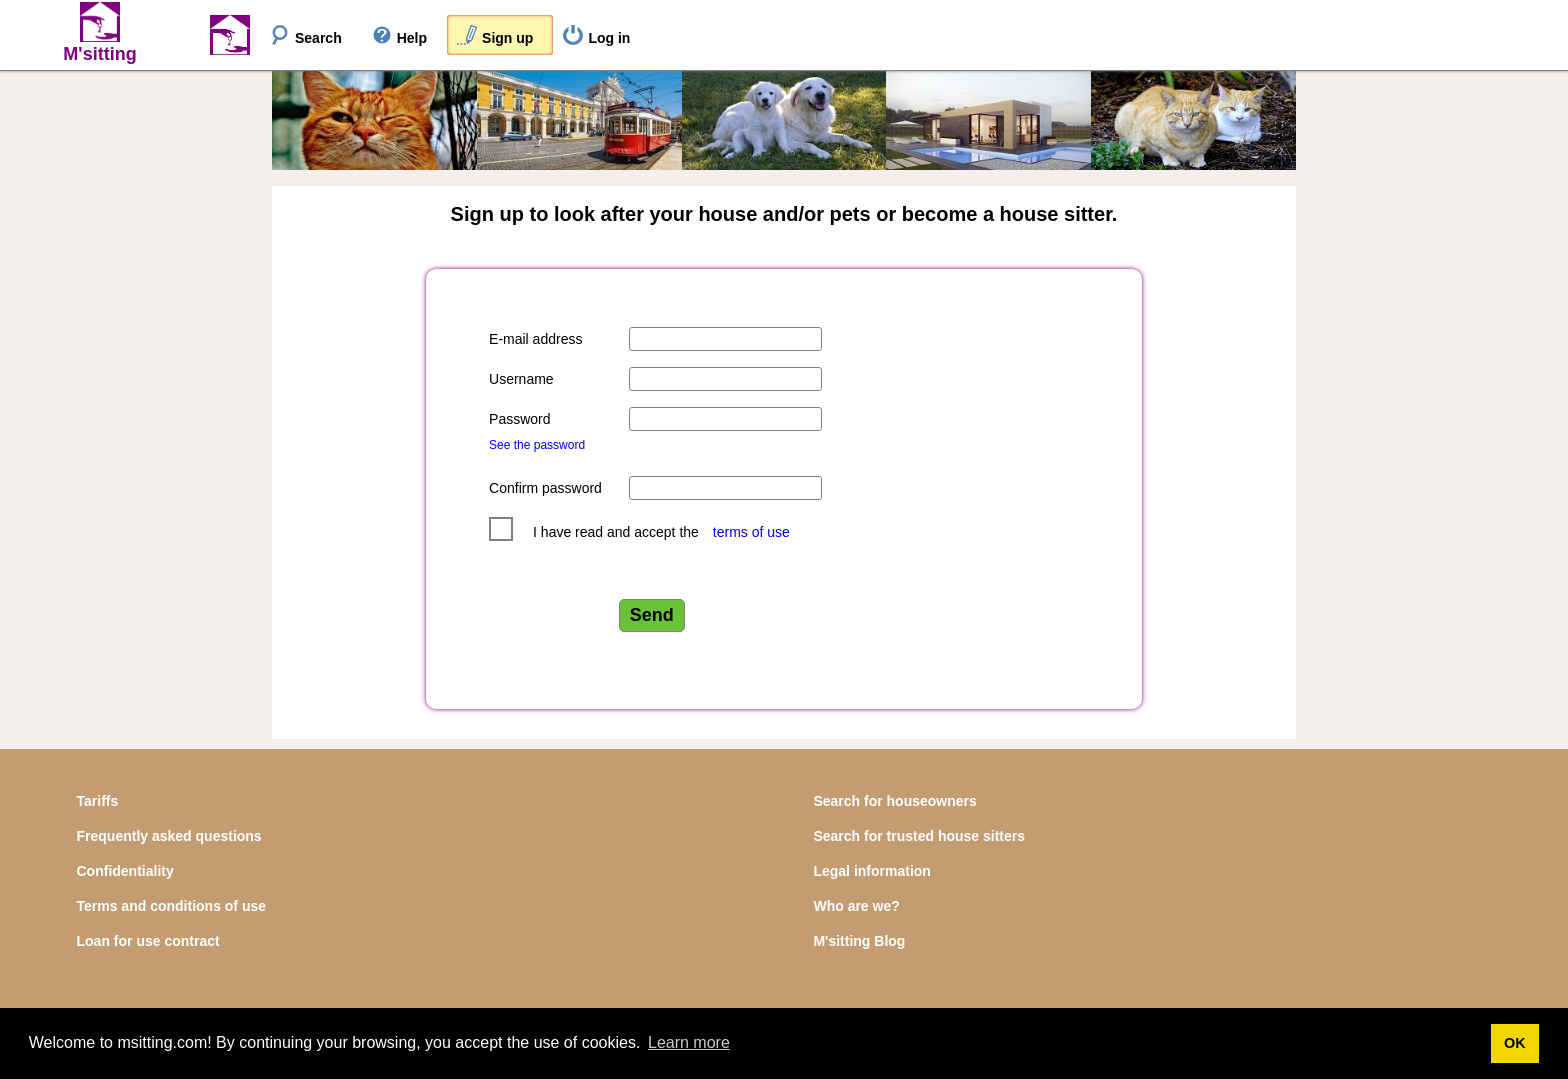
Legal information (871, 871)
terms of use (751, 532)
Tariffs (98, 801)
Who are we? (856, 906)
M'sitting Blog (859, 941)
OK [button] (1515, 1043)
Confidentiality (125, 871)
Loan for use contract (148, 941)
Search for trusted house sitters (919, 836)
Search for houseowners (894, 801)
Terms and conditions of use (172, 906)
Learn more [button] (689, 1042)
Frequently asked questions (169, 836)
